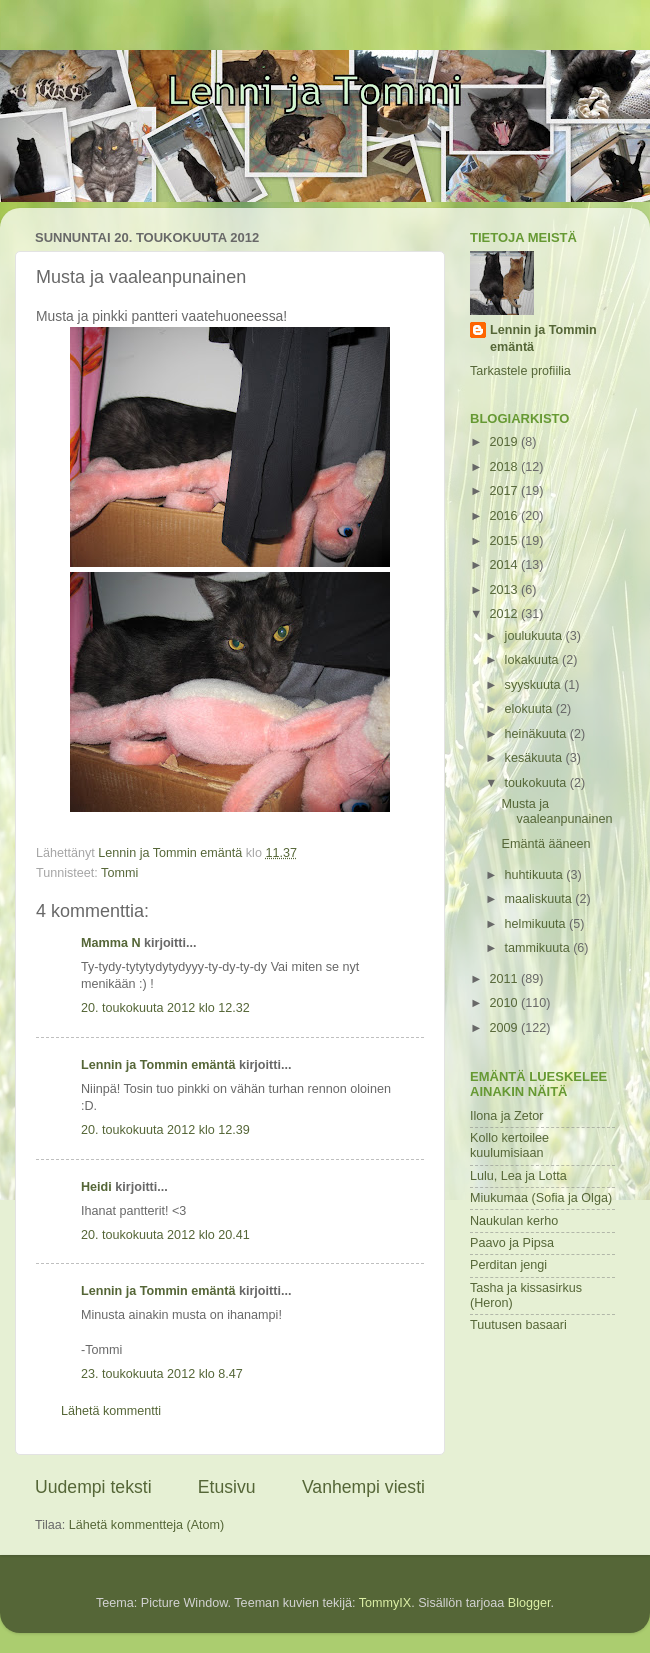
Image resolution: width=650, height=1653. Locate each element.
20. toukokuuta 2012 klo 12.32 (165, 1008)
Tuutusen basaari (518, 1325)
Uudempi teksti (93, 1487)
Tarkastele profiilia (520, 371)
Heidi (96, 1187)
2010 (505, 1003)
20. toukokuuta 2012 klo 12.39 (165, 1130)
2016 (505, 516)
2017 (505, 491)
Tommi (119, 873)
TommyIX (385, 1603)
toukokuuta (537, 783)
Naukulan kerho (514, 1221)
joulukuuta (535, 636)
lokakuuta (533, 660)
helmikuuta (537, 924)
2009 (505, 1028)
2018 (505, 467)
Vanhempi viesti (363, 1487)
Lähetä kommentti (111, 1411)
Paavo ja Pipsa (512, 1243)
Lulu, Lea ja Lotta (518, 1176)
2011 (505, 979)
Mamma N (111, 943)
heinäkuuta (537, 734)
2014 (505, 565)
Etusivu (227, 1487)
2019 (505, 442)
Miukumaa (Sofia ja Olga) (541, 1198)
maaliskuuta (540, 899)
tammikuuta (539, 948)
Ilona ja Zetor (507, 1116)
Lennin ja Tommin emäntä (158, 1065)
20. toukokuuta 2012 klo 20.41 (165, 1235)
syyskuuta (535, 685)
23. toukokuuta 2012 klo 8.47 (162, 1374)
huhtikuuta (536, 875)
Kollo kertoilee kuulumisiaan (509, 1145)
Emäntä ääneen (545, 844)
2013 (505, 590)
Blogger (529, 1603)
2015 (505, 541)
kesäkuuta (535, 758)
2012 (505, 614)
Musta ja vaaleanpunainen (556, 811)
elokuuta (530, 709)
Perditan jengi (508, 1265)
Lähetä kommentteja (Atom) (146, 1525)
